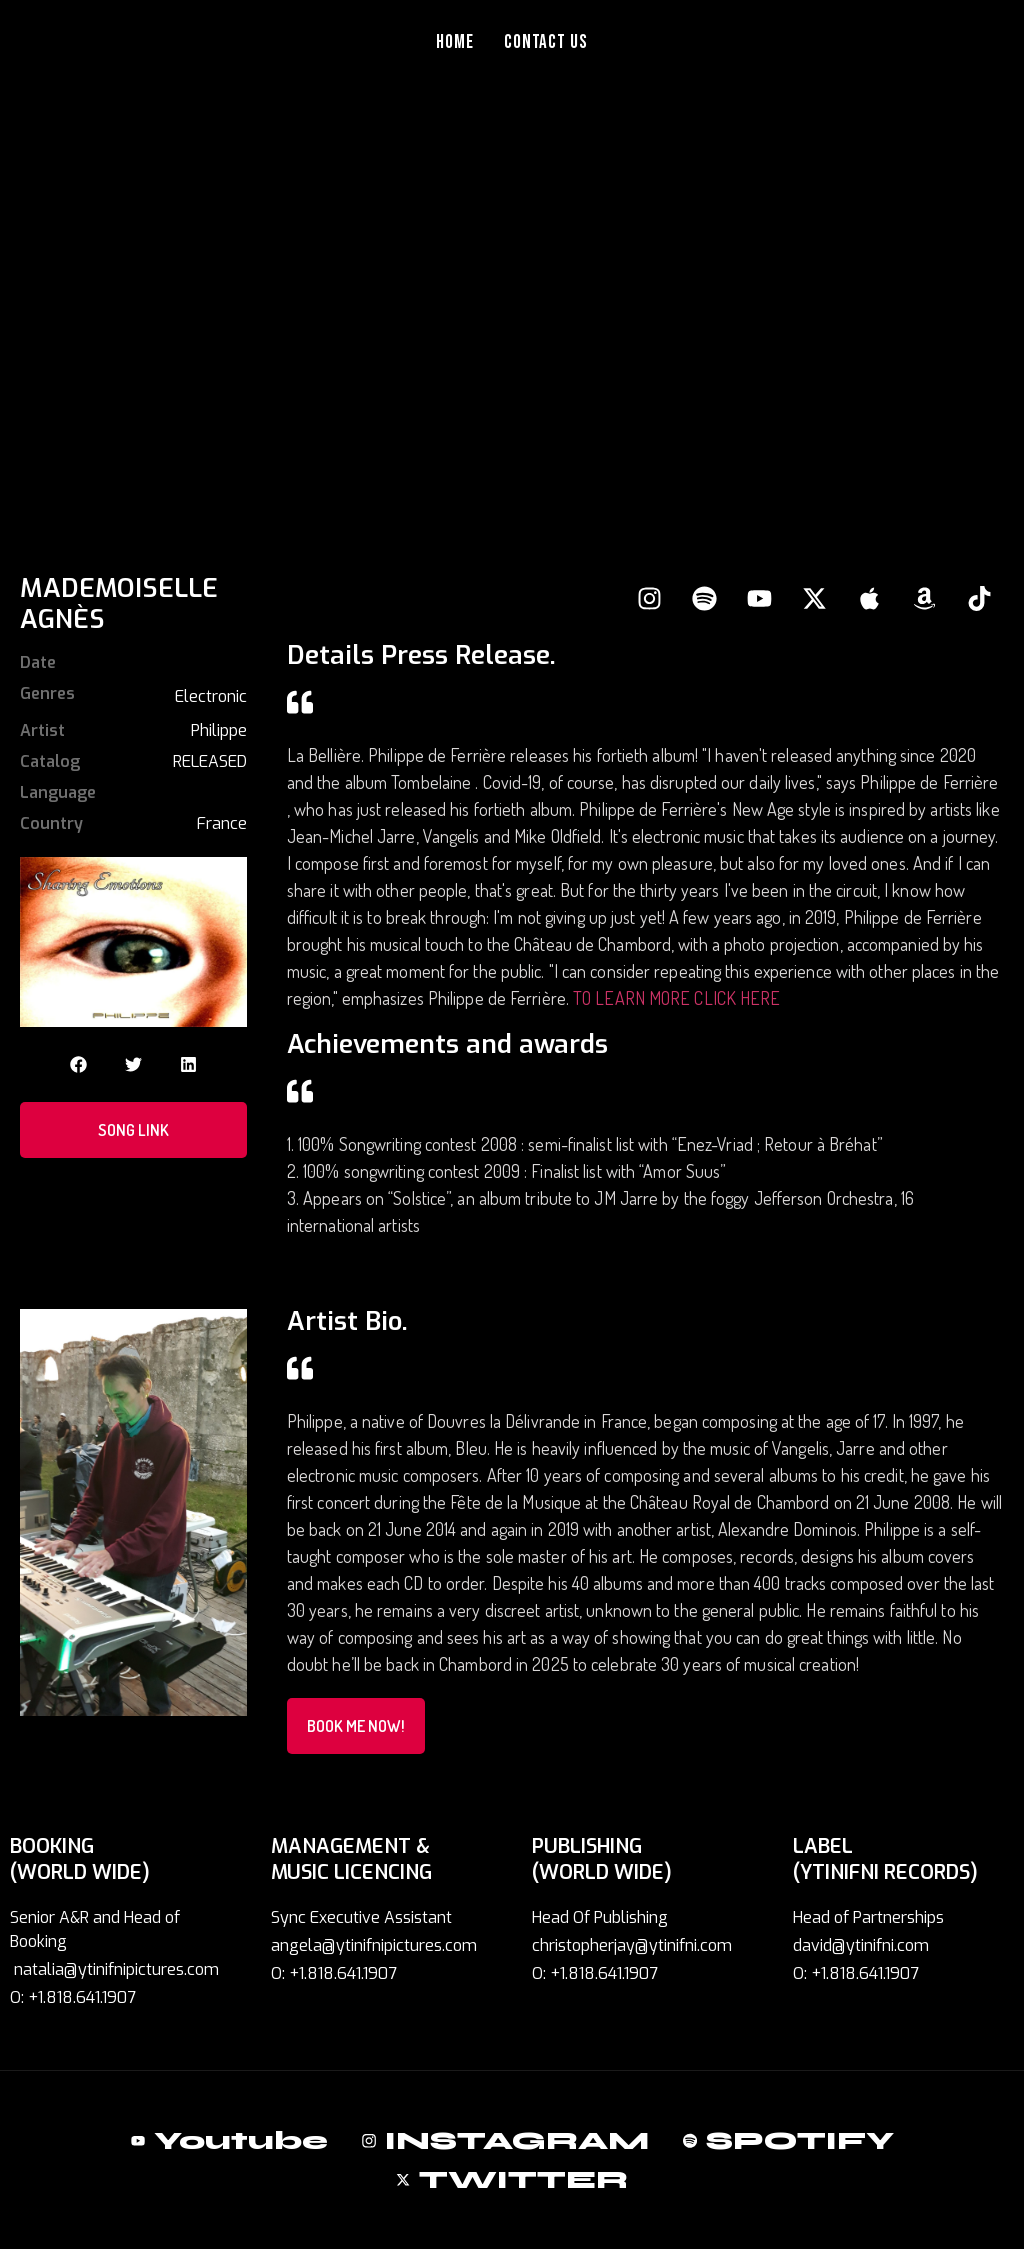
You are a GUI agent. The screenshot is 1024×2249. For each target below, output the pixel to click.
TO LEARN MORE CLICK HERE (679, 998)
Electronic (211, 696)
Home (455, 42)
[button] (78, 1064)
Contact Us (546, 42)
